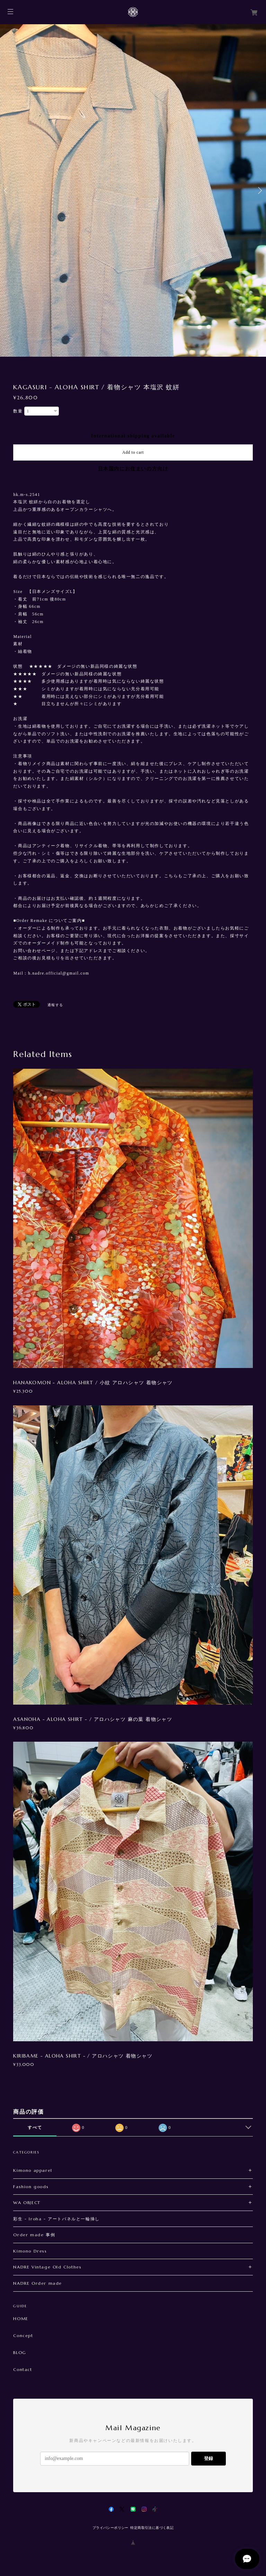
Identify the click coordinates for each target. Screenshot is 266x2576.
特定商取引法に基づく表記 (152, 2528)
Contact (22, 2369)
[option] (133, 190)
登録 (208, 2458)
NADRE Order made (37, 2283)
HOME (20, 2318)
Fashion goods (30, 2186)
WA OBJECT (26, 2202)
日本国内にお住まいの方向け (133, 468)
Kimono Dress (30, 2251)
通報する (55, 1005)
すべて (35, 2127)
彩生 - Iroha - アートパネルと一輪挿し (56, 2218)
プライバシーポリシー (110, 2528)
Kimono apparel (32, 2170)
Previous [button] (7, 190)
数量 (18, 411)
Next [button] (259, 190)
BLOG (19, 2352)
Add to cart (133, 452)
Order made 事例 (34, 2234)
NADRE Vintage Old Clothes (47, 2266)
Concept (23, 2335)
